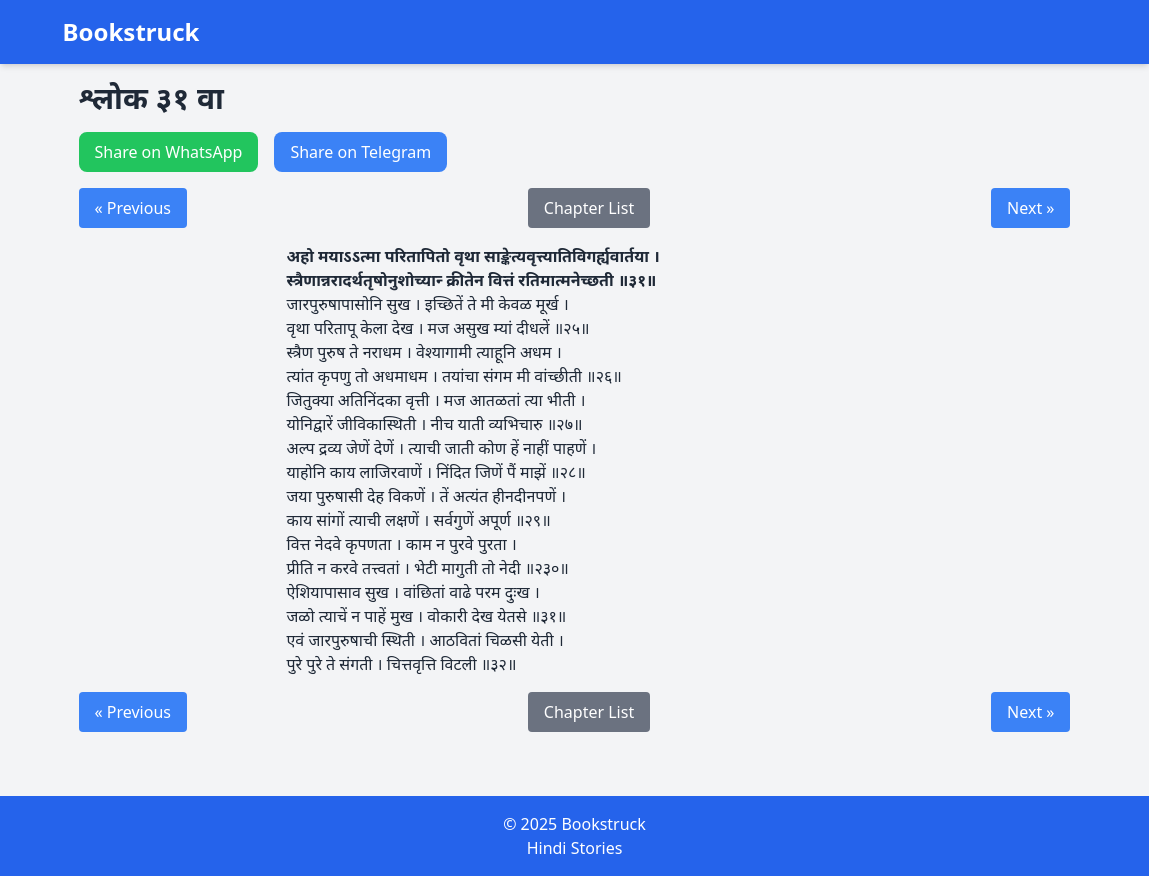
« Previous (133, 208)
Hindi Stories (575, 848)
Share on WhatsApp (169, 152)
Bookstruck (131, 32)
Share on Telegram (360, 152)
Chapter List (589, 208)
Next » (1030, 208)
